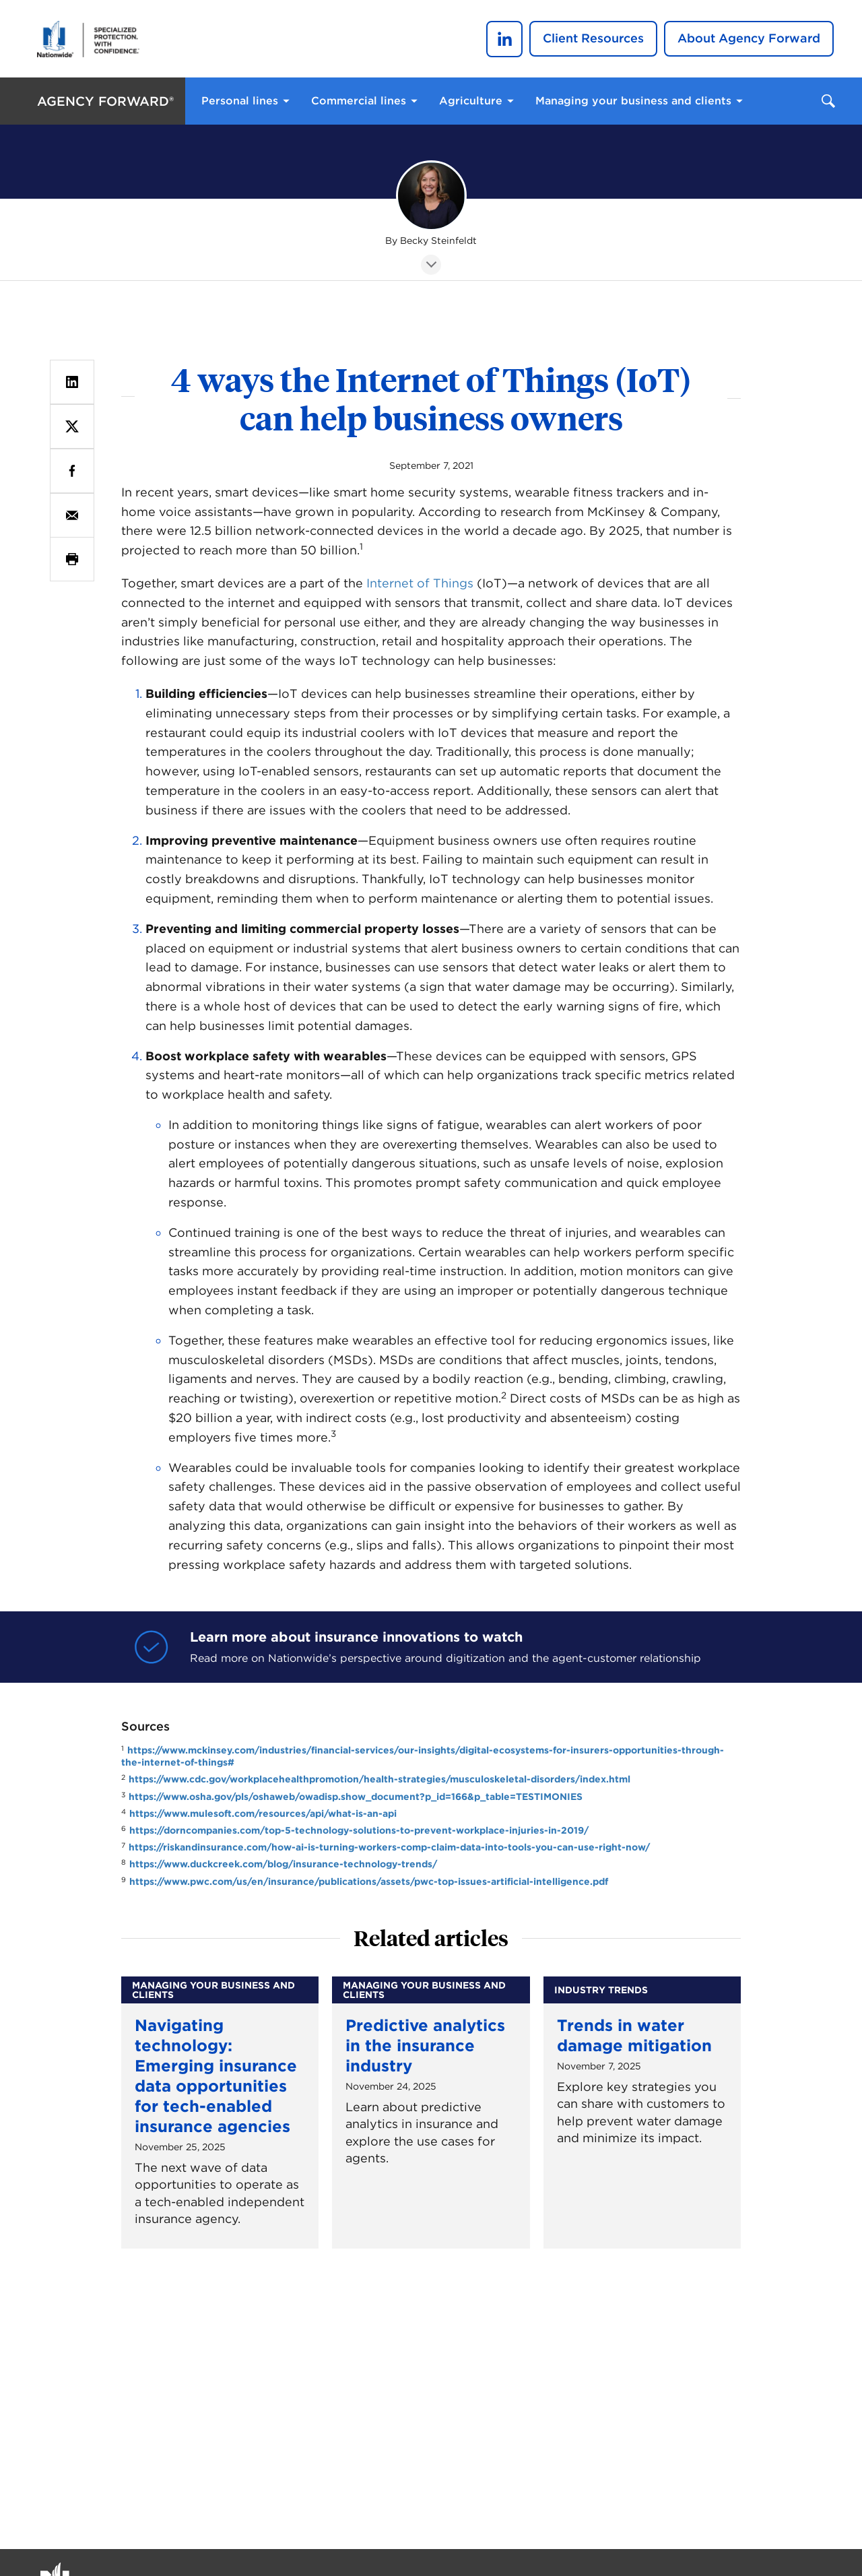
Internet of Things (419, 583)
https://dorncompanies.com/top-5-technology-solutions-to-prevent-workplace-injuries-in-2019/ (359, 1830)
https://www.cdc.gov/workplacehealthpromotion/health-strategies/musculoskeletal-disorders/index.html (379, 1779)
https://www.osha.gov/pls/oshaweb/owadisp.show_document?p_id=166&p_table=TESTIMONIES (356, 1796)
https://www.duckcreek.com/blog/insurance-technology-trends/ (283, 1864)
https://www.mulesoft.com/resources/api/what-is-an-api (263, 1813)
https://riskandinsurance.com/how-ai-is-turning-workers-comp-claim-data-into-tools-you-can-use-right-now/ (389, 1847)
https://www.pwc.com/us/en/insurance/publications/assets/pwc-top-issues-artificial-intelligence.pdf (368, 1881)
